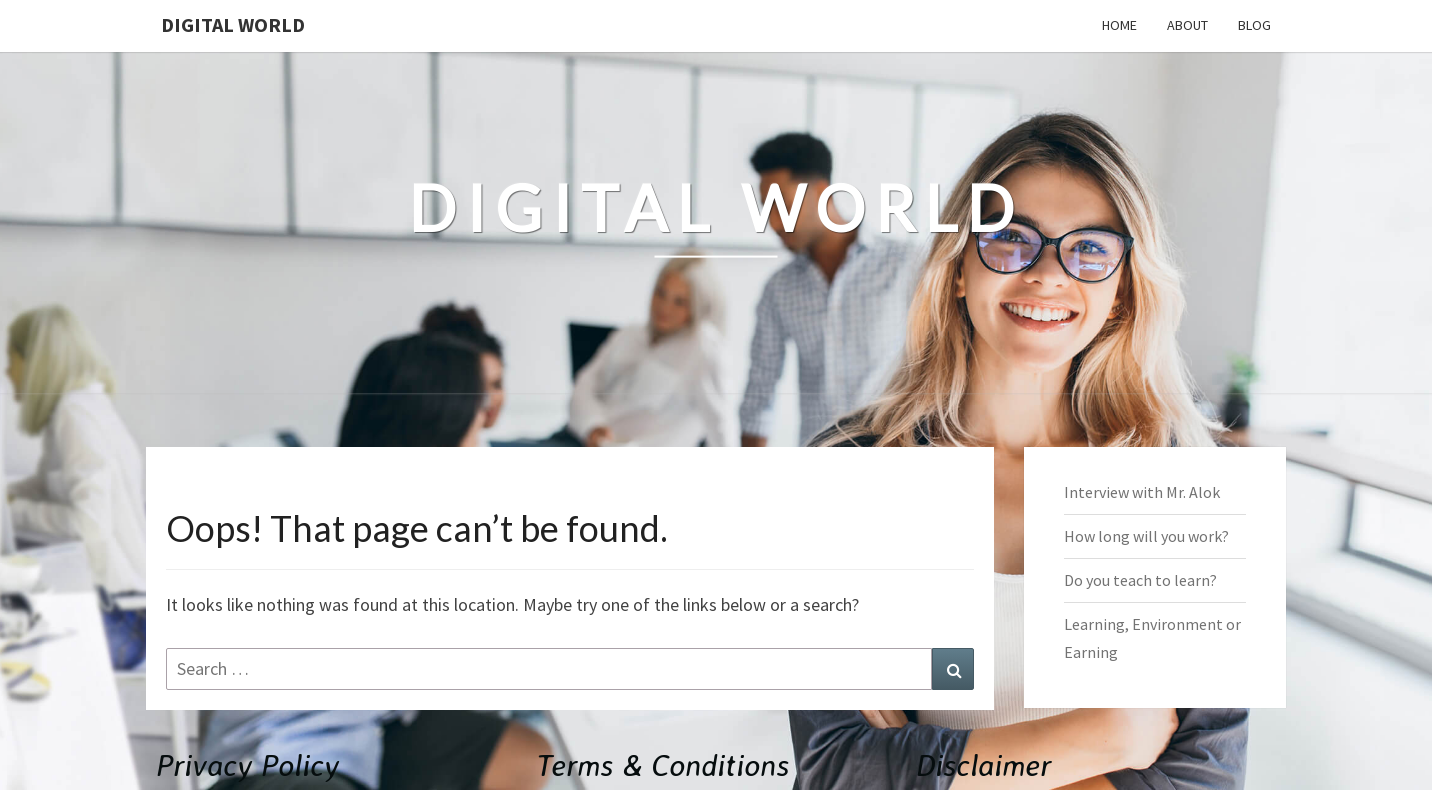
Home (1119, 25)
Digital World (233, 24)
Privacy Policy (247, 764)
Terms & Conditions (662, 764)
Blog (1254, 25)
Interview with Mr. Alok (1142, 492)
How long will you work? (1146, 536)
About (1187, 25)
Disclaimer (983, 764)
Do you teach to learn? (1140, 580)
